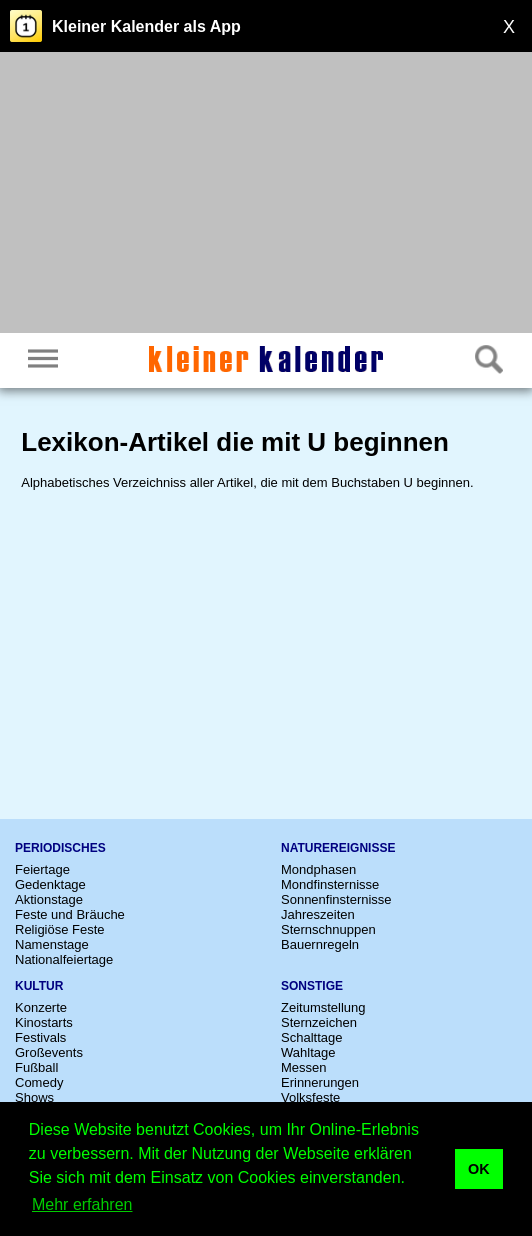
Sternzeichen (319, 1022)
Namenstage (52, 944)
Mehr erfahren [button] (82, 1204)
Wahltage (308, 1052)
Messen (304, 1067)
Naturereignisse (338, 848)
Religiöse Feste (60, 929)
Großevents (49, 1052)
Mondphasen (318, 869)
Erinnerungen (320, 1082)
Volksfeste (310, 1097)
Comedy (39, 1082)
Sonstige (312, 986)
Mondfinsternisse (330, 884)
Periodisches (60, 848)
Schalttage (311, 1037)
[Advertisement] (266, 195)
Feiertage (42, 869)
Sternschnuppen (328, 929)
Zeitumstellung (323, 1007)
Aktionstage (49, 899)
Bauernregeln (320, 944)
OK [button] (479, 1169)
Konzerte (41, 1007)
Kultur (39, 986)
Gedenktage (50, 884)
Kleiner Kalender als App (146, 26)
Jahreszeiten (318, 914)
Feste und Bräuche (70, 914)
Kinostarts (44, 1022)
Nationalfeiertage (64, 959)
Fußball (36, 1067)
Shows (34, 1097)
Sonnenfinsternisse (336, 899)
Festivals (40, 1037)
